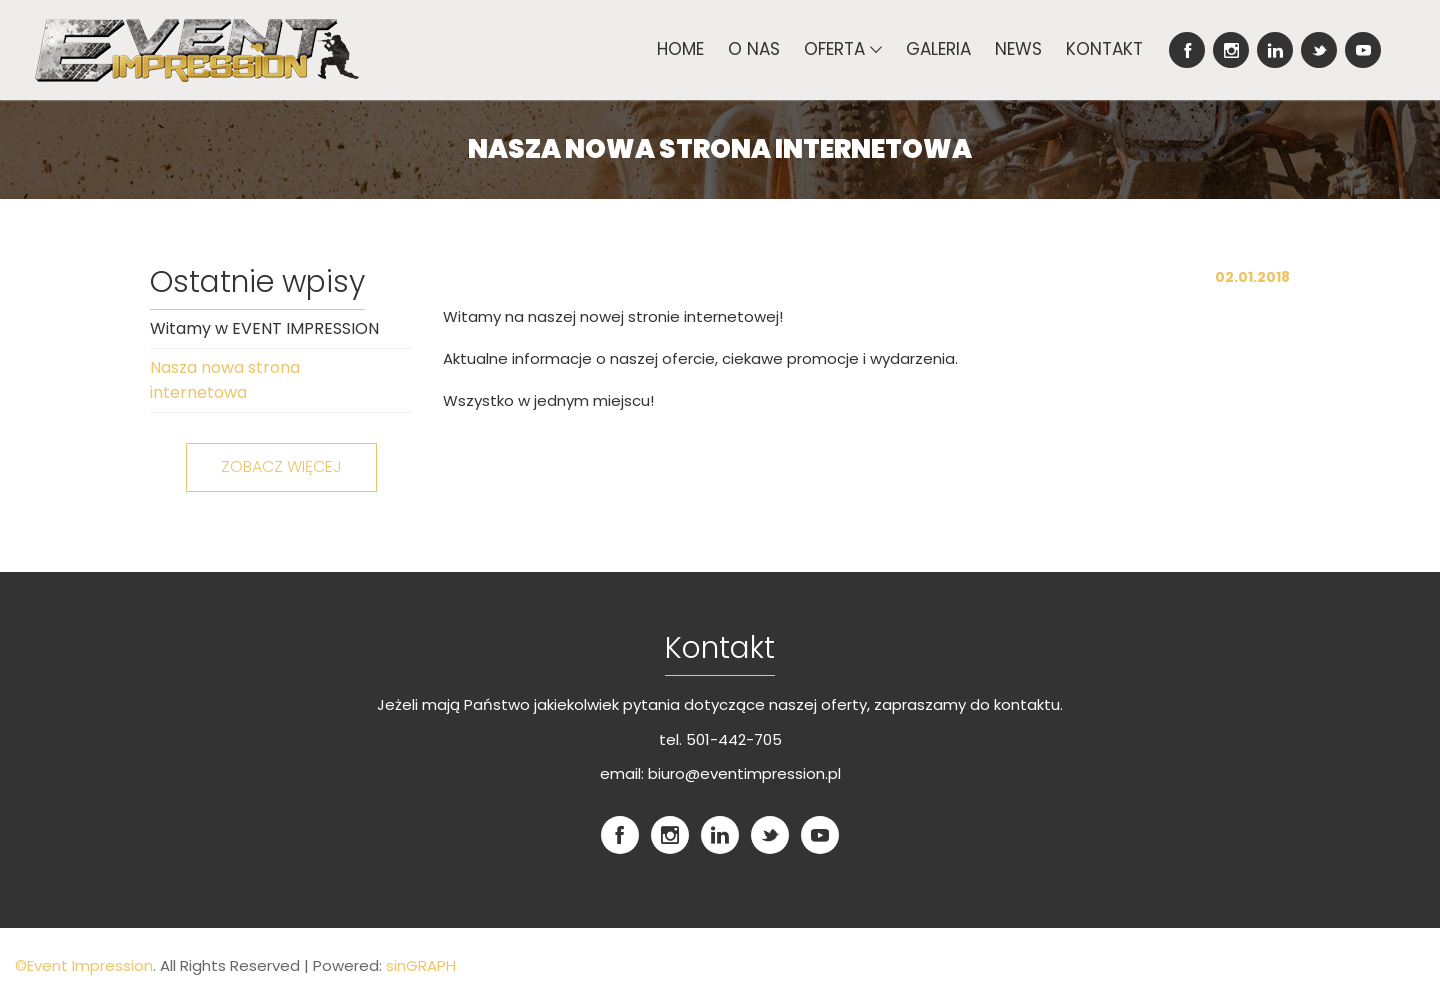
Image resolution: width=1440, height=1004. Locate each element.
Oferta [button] (843, 49)
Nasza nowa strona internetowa (225, 380)
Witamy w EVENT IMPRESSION (264, 328)
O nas (754, 49)
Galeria (938, 49)
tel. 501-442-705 (720, 739)
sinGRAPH (419, 965)
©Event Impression (84, 965)
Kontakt (1104, 49)
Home (680, 49)
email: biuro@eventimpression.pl (720, 773)
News (1018, 49)
